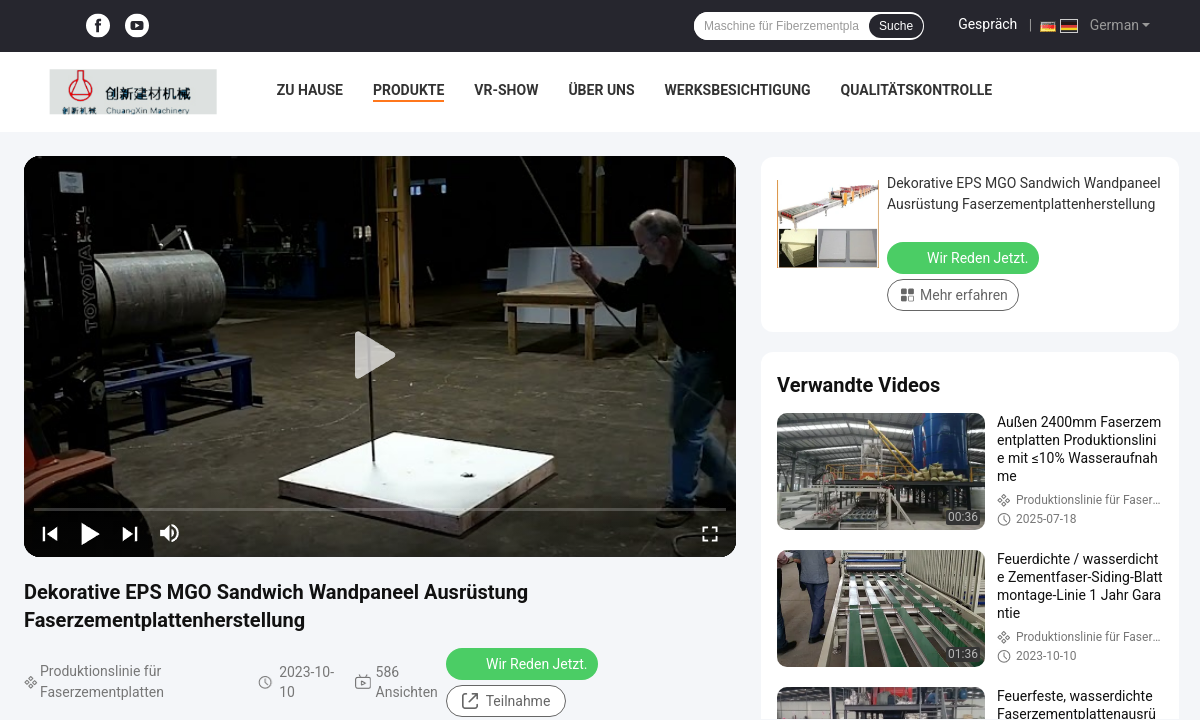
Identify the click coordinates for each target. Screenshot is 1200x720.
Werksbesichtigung (738, 90)
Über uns (601, 90)
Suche (896, 26)
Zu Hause (310, 90)
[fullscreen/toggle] (710, 533)
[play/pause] (90, 533)
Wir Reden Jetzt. (524, 663)
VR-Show (506, 90)
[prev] (50, 533)
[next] (130, 533)
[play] (380, 356)
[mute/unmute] (170, 533)
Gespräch (987, 24)
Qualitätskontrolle (917, 90)
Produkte (408, 90)
